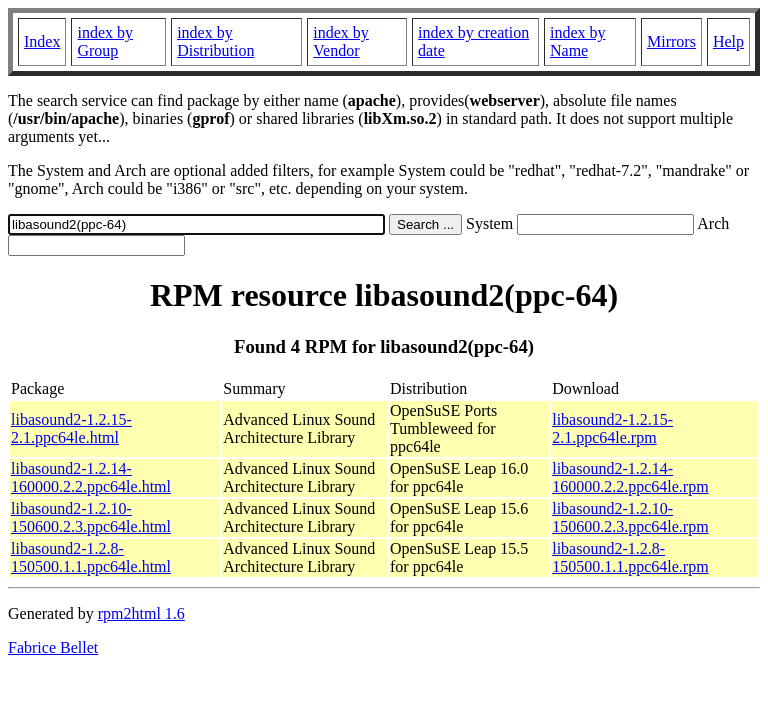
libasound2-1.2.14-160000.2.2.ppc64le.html (91, 477)
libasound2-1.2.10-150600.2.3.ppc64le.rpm (630, 517)
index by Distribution (215, 41)
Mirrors (671, 41)
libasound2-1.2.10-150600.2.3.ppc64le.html (91, 517)
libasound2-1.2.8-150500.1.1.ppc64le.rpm (630, 557)
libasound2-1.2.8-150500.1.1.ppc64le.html (91, 557)
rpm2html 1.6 (141, 613)
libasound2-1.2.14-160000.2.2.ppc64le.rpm (630, 477)
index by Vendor (341, 41)
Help (728, 41)
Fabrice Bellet (53, 647)
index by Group (105, 41)
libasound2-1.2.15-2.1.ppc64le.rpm (612, 428)
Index (42, 41)
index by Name (578, 41)
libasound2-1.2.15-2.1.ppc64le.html (71, 428)
